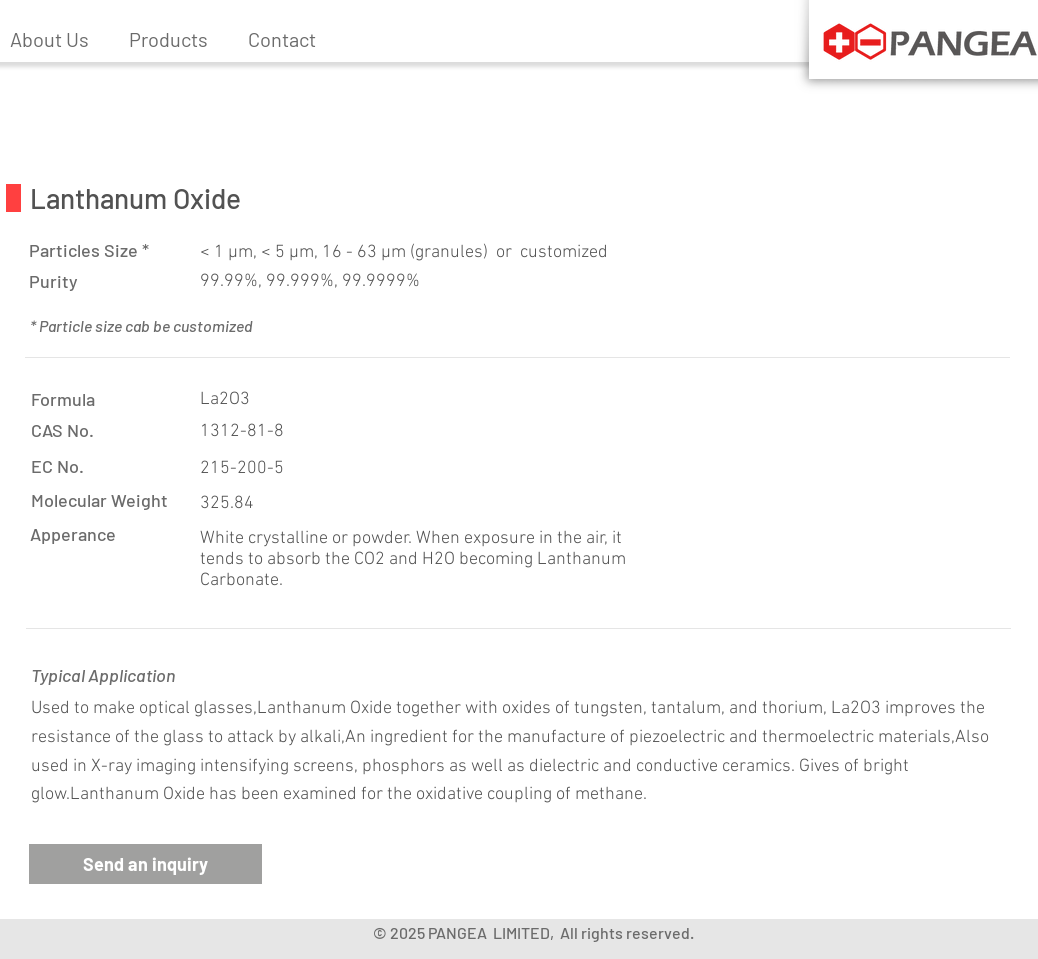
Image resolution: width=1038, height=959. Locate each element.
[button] (168, 39)
